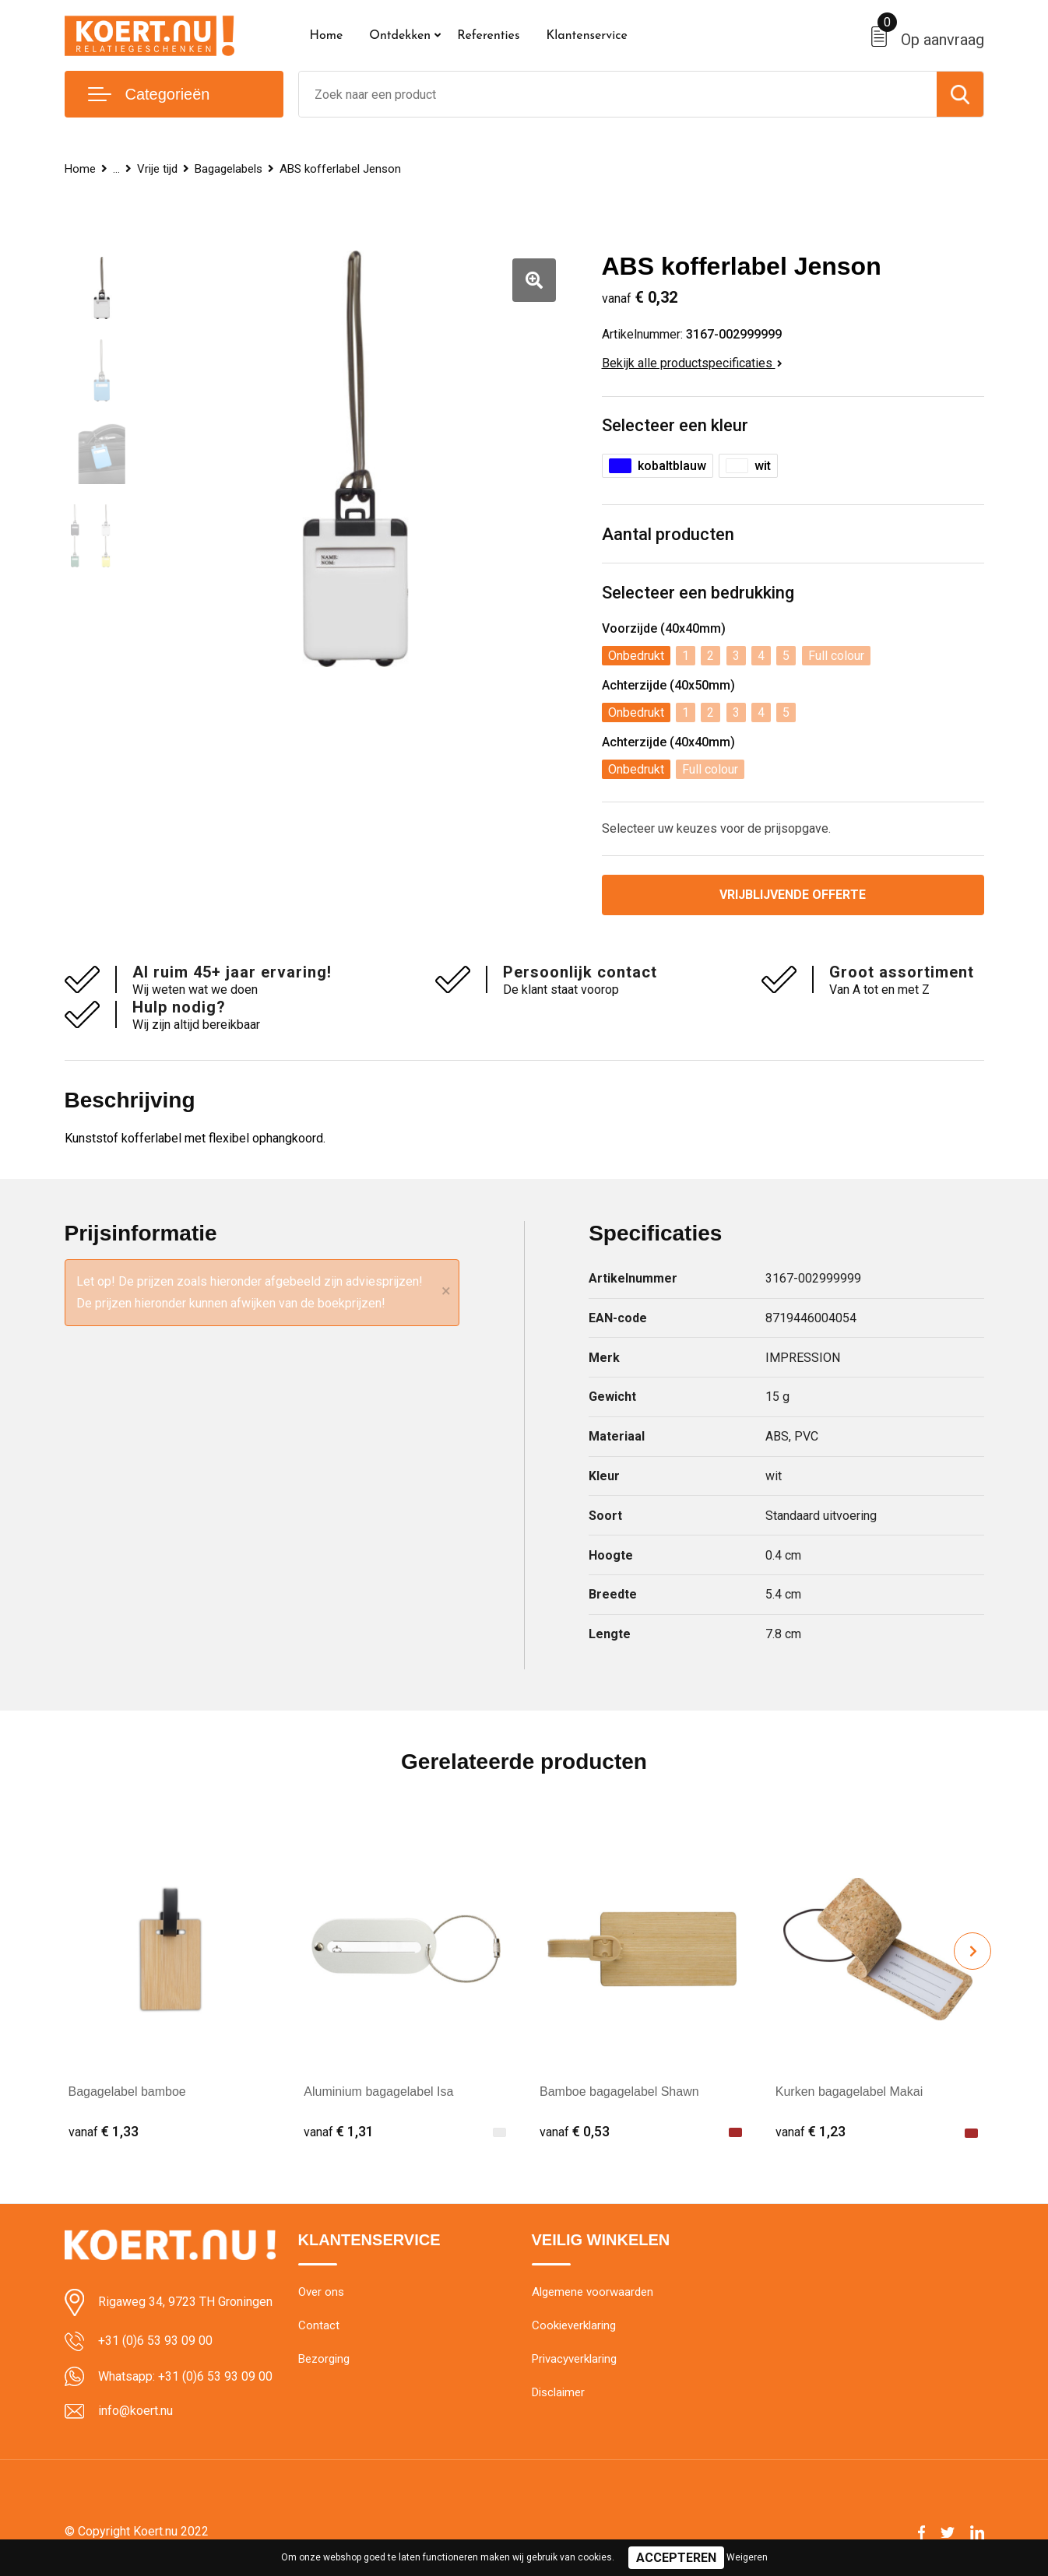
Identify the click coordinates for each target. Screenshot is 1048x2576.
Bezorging (324, 2359)
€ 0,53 (575, 2131)
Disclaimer (558, 2392)
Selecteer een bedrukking (698, 592)
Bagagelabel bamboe (127, 2091)
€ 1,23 (810, 2131)
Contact (318, 2325)
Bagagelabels (228, 169)
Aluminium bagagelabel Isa (378, 2091)
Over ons (321, 2292)
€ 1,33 (104, 2131)
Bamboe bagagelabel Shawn (619, 2091)
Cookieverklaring (574, 2325)
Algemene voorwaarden (592, 2292)
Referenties (488, 36)
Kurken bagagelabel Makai (849, 2091)
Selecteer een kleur (675, 425)
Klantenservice (587, 36)
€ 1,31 (339, 2131)
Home (326, 36)
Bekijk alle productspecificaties (692, 363)
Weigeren (747, 2557)
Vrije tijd (157, 169)
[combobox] (618, 94)
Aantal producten (668, 534)
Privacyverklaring (574, 2359)
